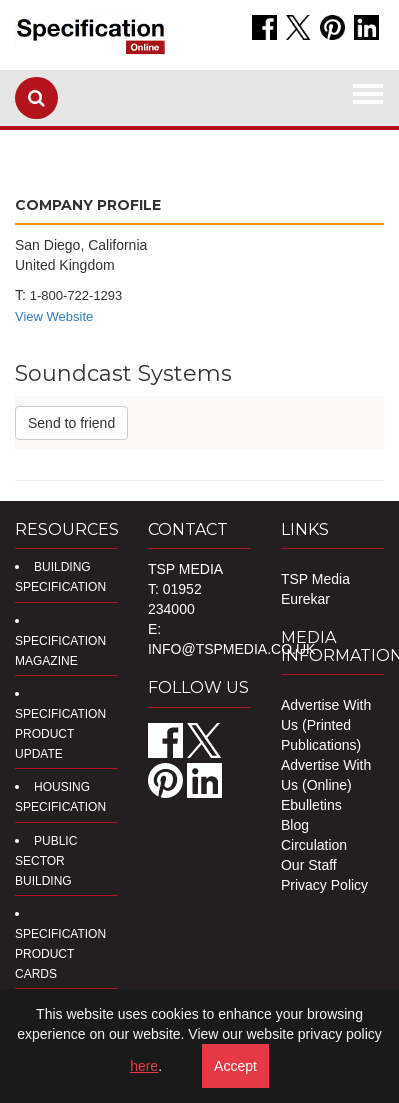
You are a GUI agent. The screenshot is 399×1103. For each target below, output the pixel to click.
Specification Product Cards (60, 954)
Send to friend (71, 423)
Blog (295, 825)
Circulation (314, 845)
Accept (235, 1066)
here (144, 1066)
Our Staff (309, 865)
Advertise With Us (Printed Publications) (326, 725)
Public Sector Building (46, 861)
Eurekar (305, 599)
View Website (54, 316)
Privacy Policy (324, 885)
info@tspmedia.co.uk (231, 649)
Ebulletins (311, 805)
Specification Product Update (60, 734)
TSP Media (315, 579)
